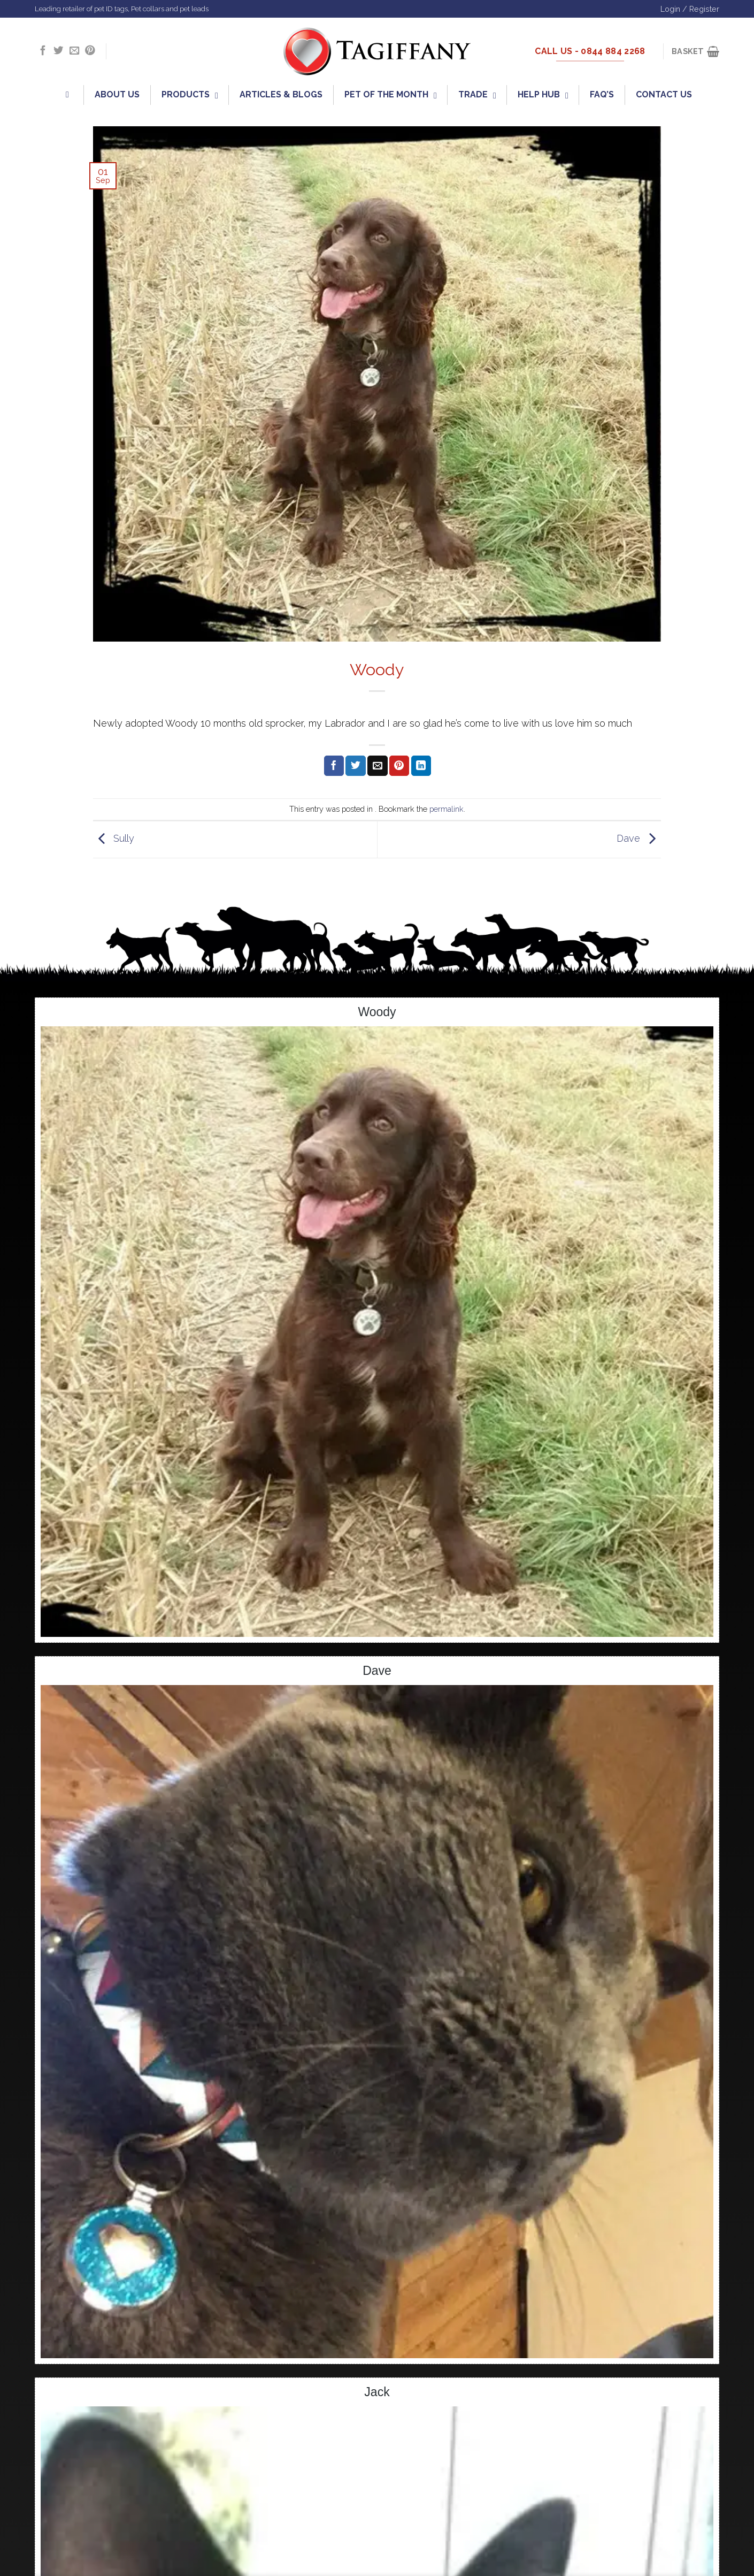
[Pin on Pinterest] (399, 766)
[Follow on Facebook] (43, 51)
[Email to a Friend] (377, 766)
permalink (446, 808)
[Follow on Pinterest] (90, 51)
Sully (113, 838)
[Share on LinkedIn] (421, 766)
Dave (639, 838)
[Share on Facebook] (334, 766)
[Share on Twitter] (355, 766)
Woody (377, 1012)
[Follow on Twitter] (58, 51)
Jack (376, 2392)
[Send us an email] (74, 51)
